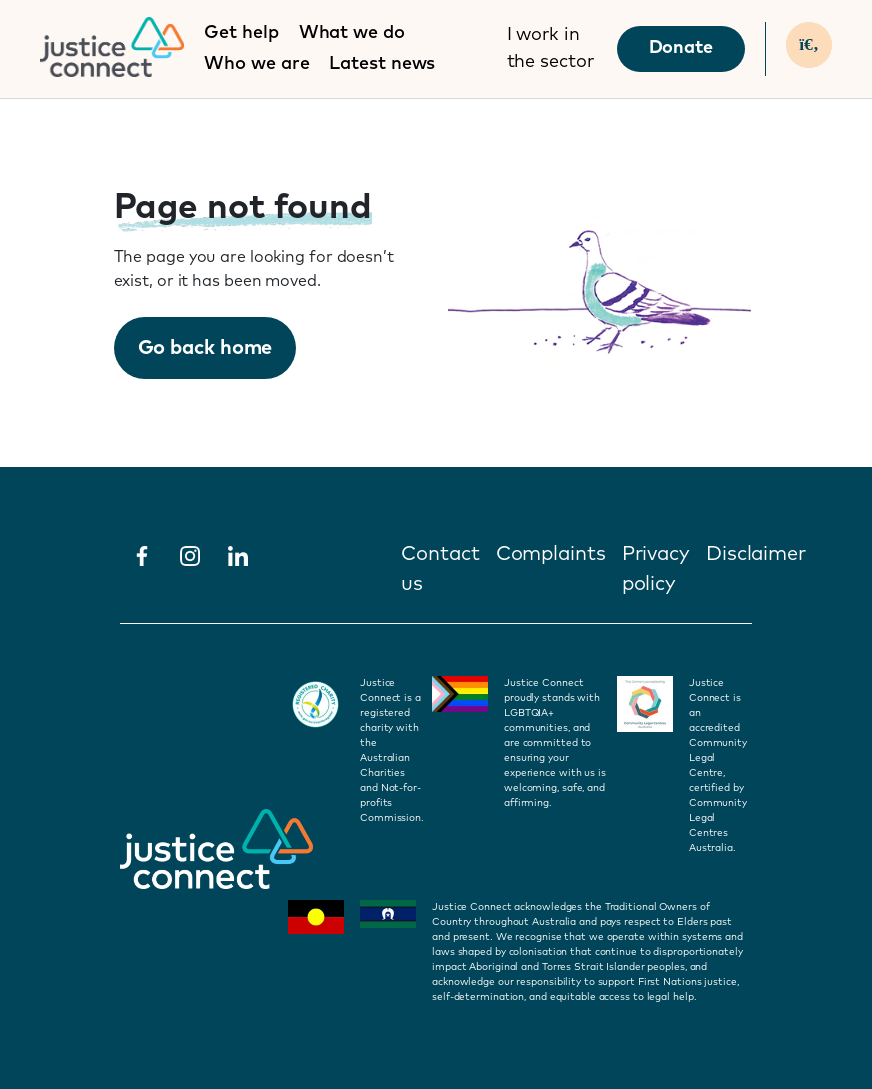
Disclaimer (756, 554)
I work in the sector (550, 48)
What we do (352, 33)
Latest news (382, 64)
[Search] (809, 45)
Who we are (256, 64)
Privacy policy (656, 569)
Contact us (440, 569)
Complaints (551, 554)
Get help (241, 33)
